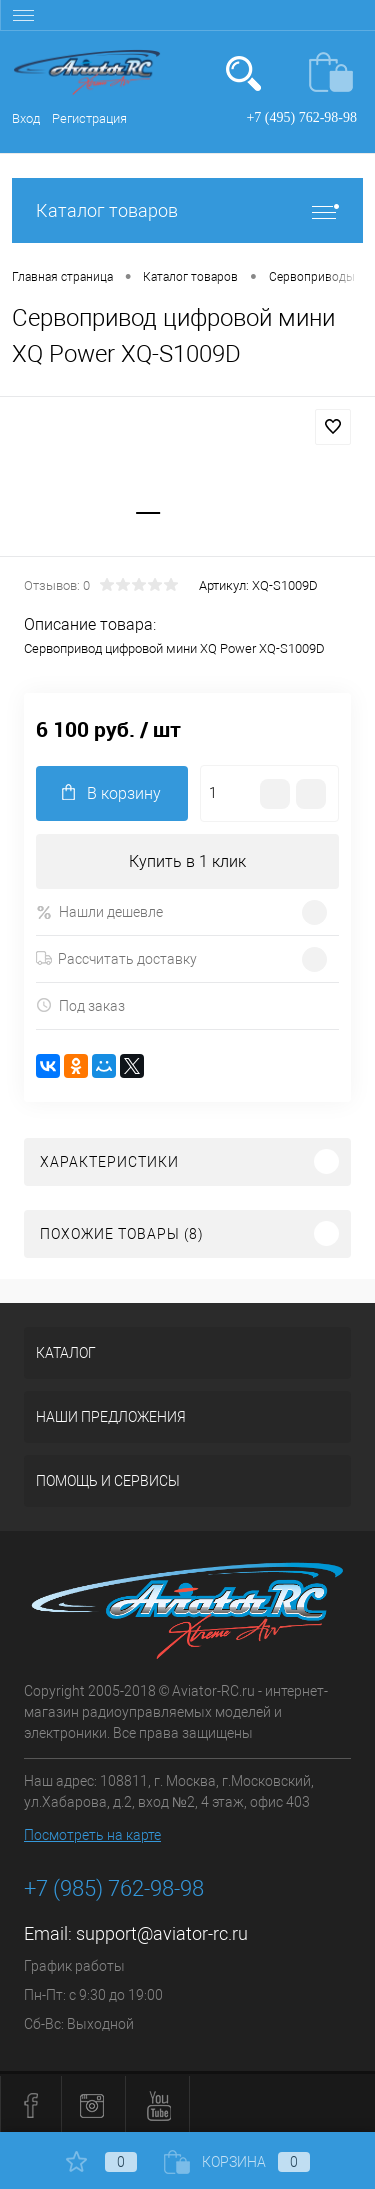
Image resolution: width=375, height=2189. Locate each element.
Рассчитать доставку (116, 959)
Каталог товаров (187, 210)
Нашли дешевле (99, 912)
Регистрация (89, 118)
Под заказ (80, 1005)
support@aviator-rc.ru (162, 1933)
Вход (26, 118)
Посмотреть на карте (92, 1835)
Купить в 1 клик (187, 861)
